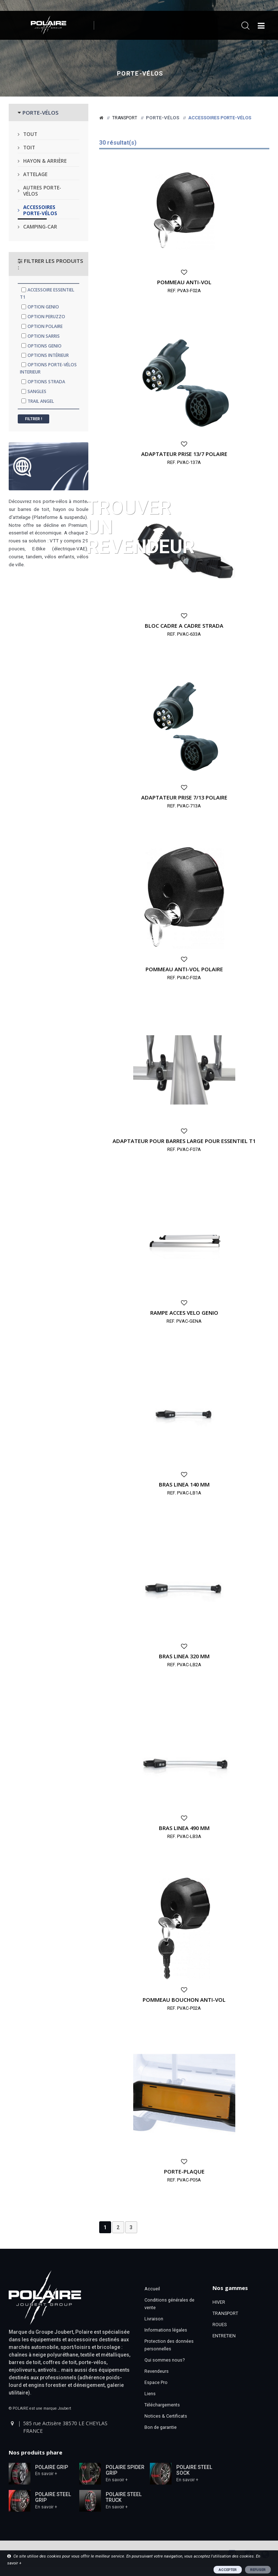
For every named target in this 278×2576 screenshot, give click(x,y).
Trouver (141, 526)
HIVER (218, 2302)
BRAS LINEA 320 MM (184, 1656)
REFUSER (258, 2570)
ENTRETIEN (224, 2335)
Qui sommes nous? (164, 2360)
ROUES (219, 2324)
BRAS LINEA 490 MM (184, 1827)
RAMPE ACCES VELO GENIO (184, 1312)
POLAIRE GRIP (51, 2467)
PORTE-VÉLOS (40, 112)
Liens (150, 2393)
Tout (30, 134)
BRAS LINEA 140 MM (184, 1484)
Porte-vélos (140, 73)
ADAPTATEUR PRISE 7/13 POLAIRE (184, 797)
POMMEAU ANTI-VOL (184, 282)
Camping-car (40, 226)
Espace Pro (156, 2382)
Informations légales (165, 2330)
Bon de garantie (160, 2427)
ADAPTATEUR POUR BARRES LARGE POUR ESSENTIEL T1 (184, 1140)
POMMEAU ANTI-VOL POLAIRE (184, 969)
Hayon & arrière (45, 160)
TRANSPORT (225, 2313)
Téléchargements (162, 2404)
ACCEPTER (228, 2570)
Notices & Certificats (165, 2416)
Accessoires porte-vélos (40, 210)
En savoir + (46, 2473)
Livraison (153, 2318)
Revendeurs (156, 2371)
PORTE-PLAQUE (184, 2171)
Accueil (152, 2288)
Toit (29, 147)
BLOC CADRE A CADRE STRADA (184, 625)
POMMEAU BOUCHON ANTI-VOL (184, 1999)
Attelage (35, 174)
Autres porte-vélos (42, 190)
